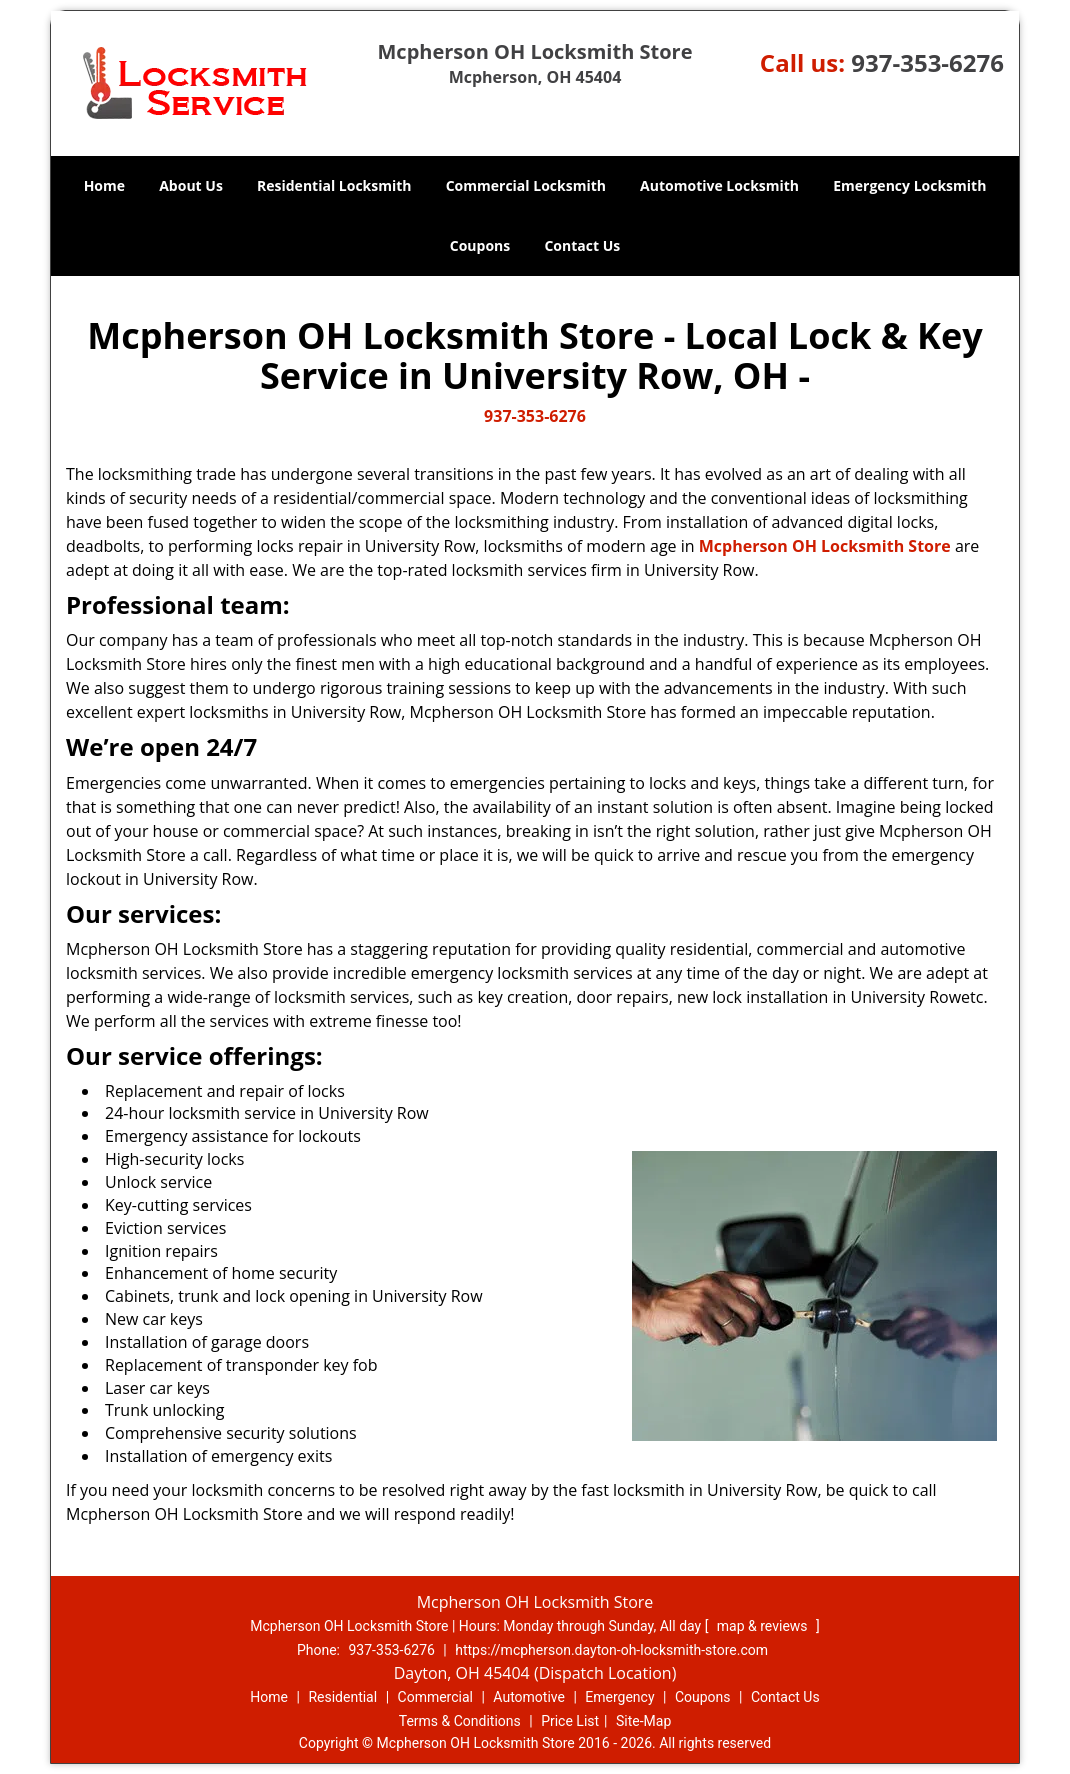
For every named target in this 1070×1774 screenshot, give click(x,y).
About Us (191, 185)
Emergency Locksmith (909, 185)
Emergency (619, 1697)
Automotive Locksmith (719, 185)
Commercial (435, 1697)
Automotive (529, 1697)
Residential (342, 1697)
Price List (570, 1721)
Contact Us (582, 245)
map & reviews (764, 1626)
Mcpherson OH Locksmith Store (825, 546)
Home (104, 185)
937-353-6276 (927, 62)
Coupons (480, 245)
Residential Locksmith (334, 185)
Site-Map (643, 1721)
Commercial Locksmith (526, 185)
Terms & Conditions (460, 1721)
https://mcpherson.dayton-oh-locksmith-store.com (611, 1650)
